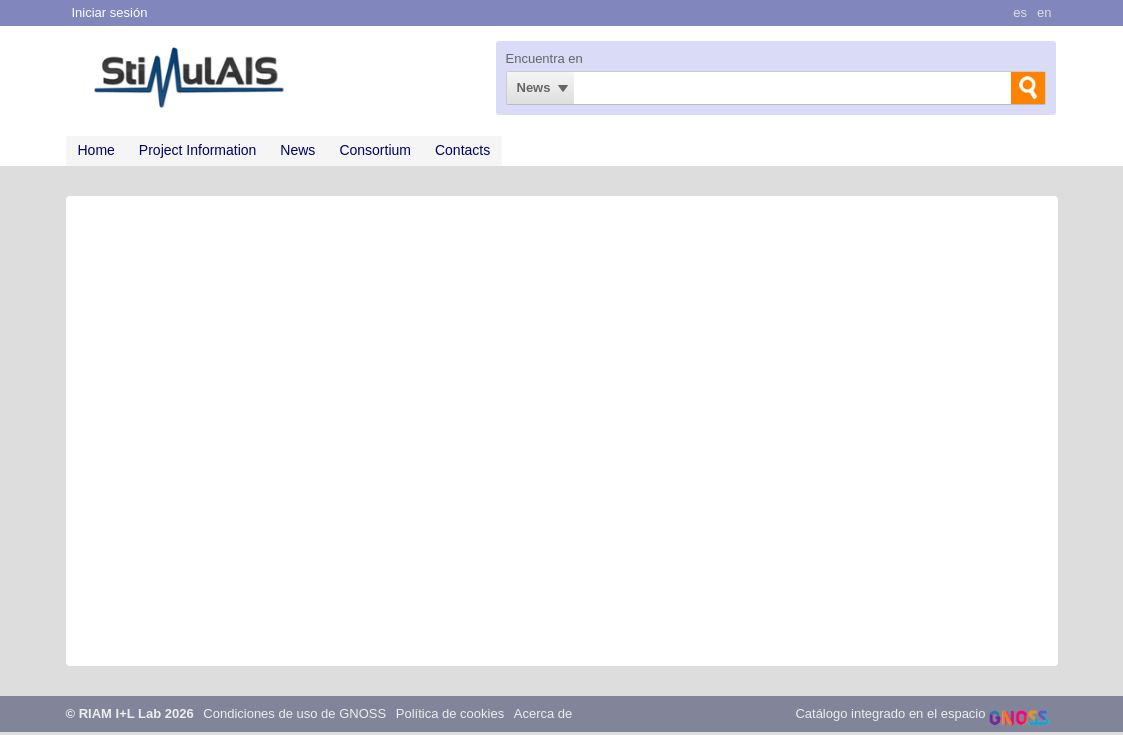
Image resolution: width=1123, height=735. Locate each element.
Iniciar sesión (110, 12)
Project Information (198, 150)
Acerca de (543, 713)
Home (96, 150)
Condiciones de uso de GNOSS (294, 713)
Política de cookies (450, 713)
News (534, 87)
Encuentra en (544, 58)
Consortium (375, 150)
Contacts (462, 150)
